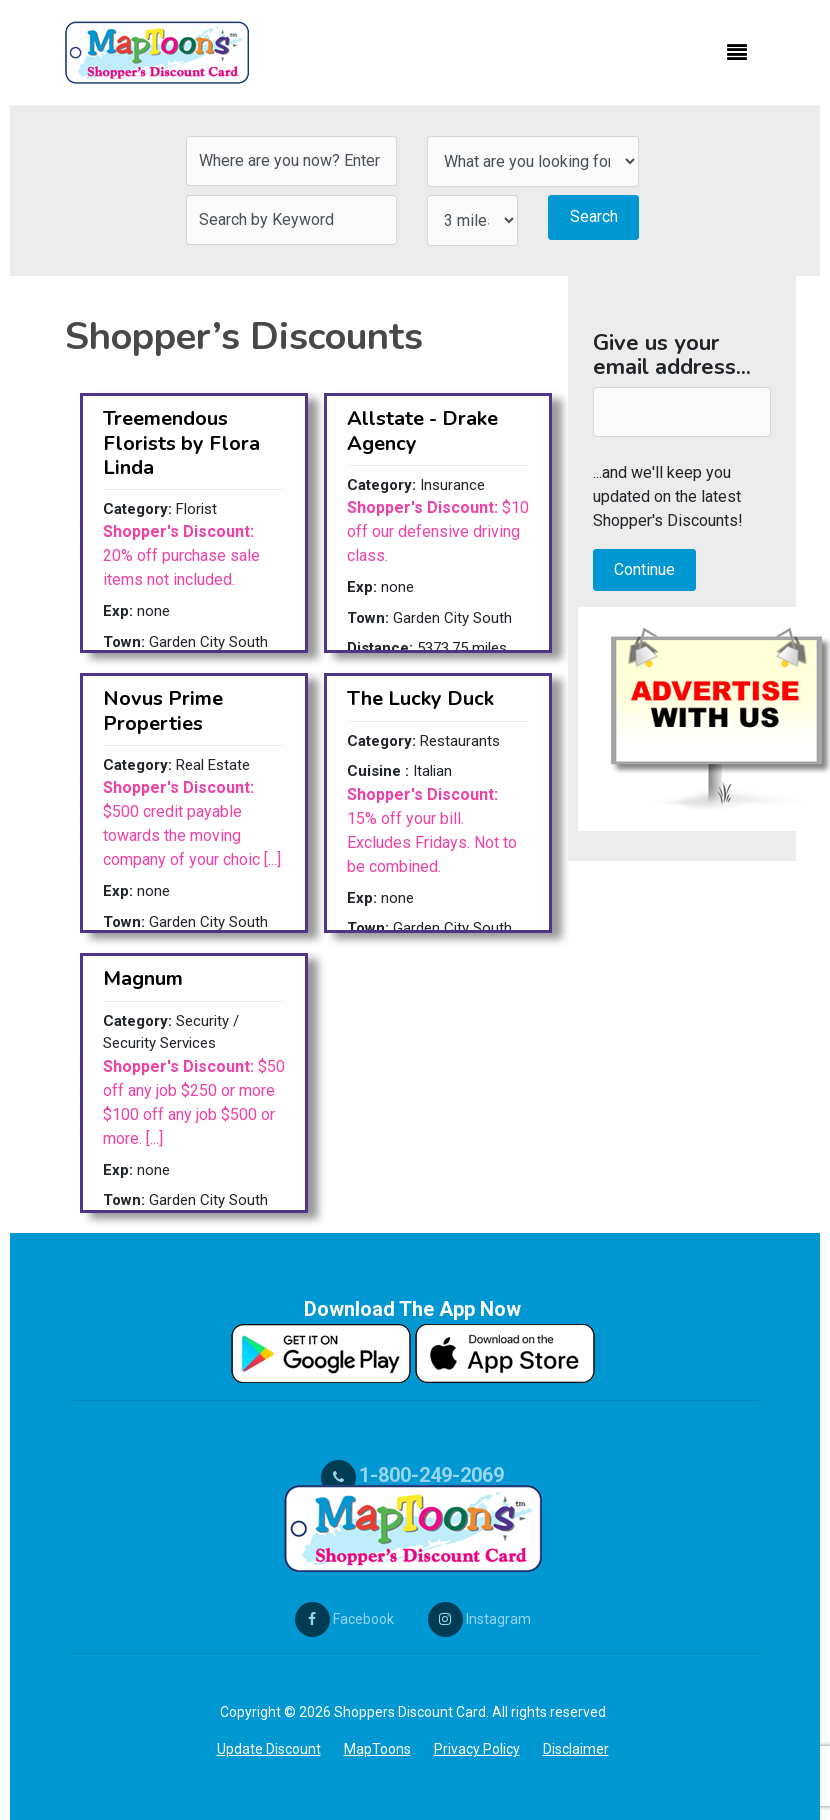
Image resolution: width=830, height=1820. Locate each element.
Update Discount (269, 1749)
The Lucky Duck (420, 698)
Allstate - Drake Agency (422, 430)
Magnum (143, 978)
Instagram (479, 1619)
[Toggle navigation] (737, 53)
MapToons (377, 1749)
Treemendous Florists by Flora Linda (181, 442)
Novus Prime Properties (163, 710)
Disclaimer (576, 1749)
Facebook (344, 1619)
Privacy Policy (477, 1749)
